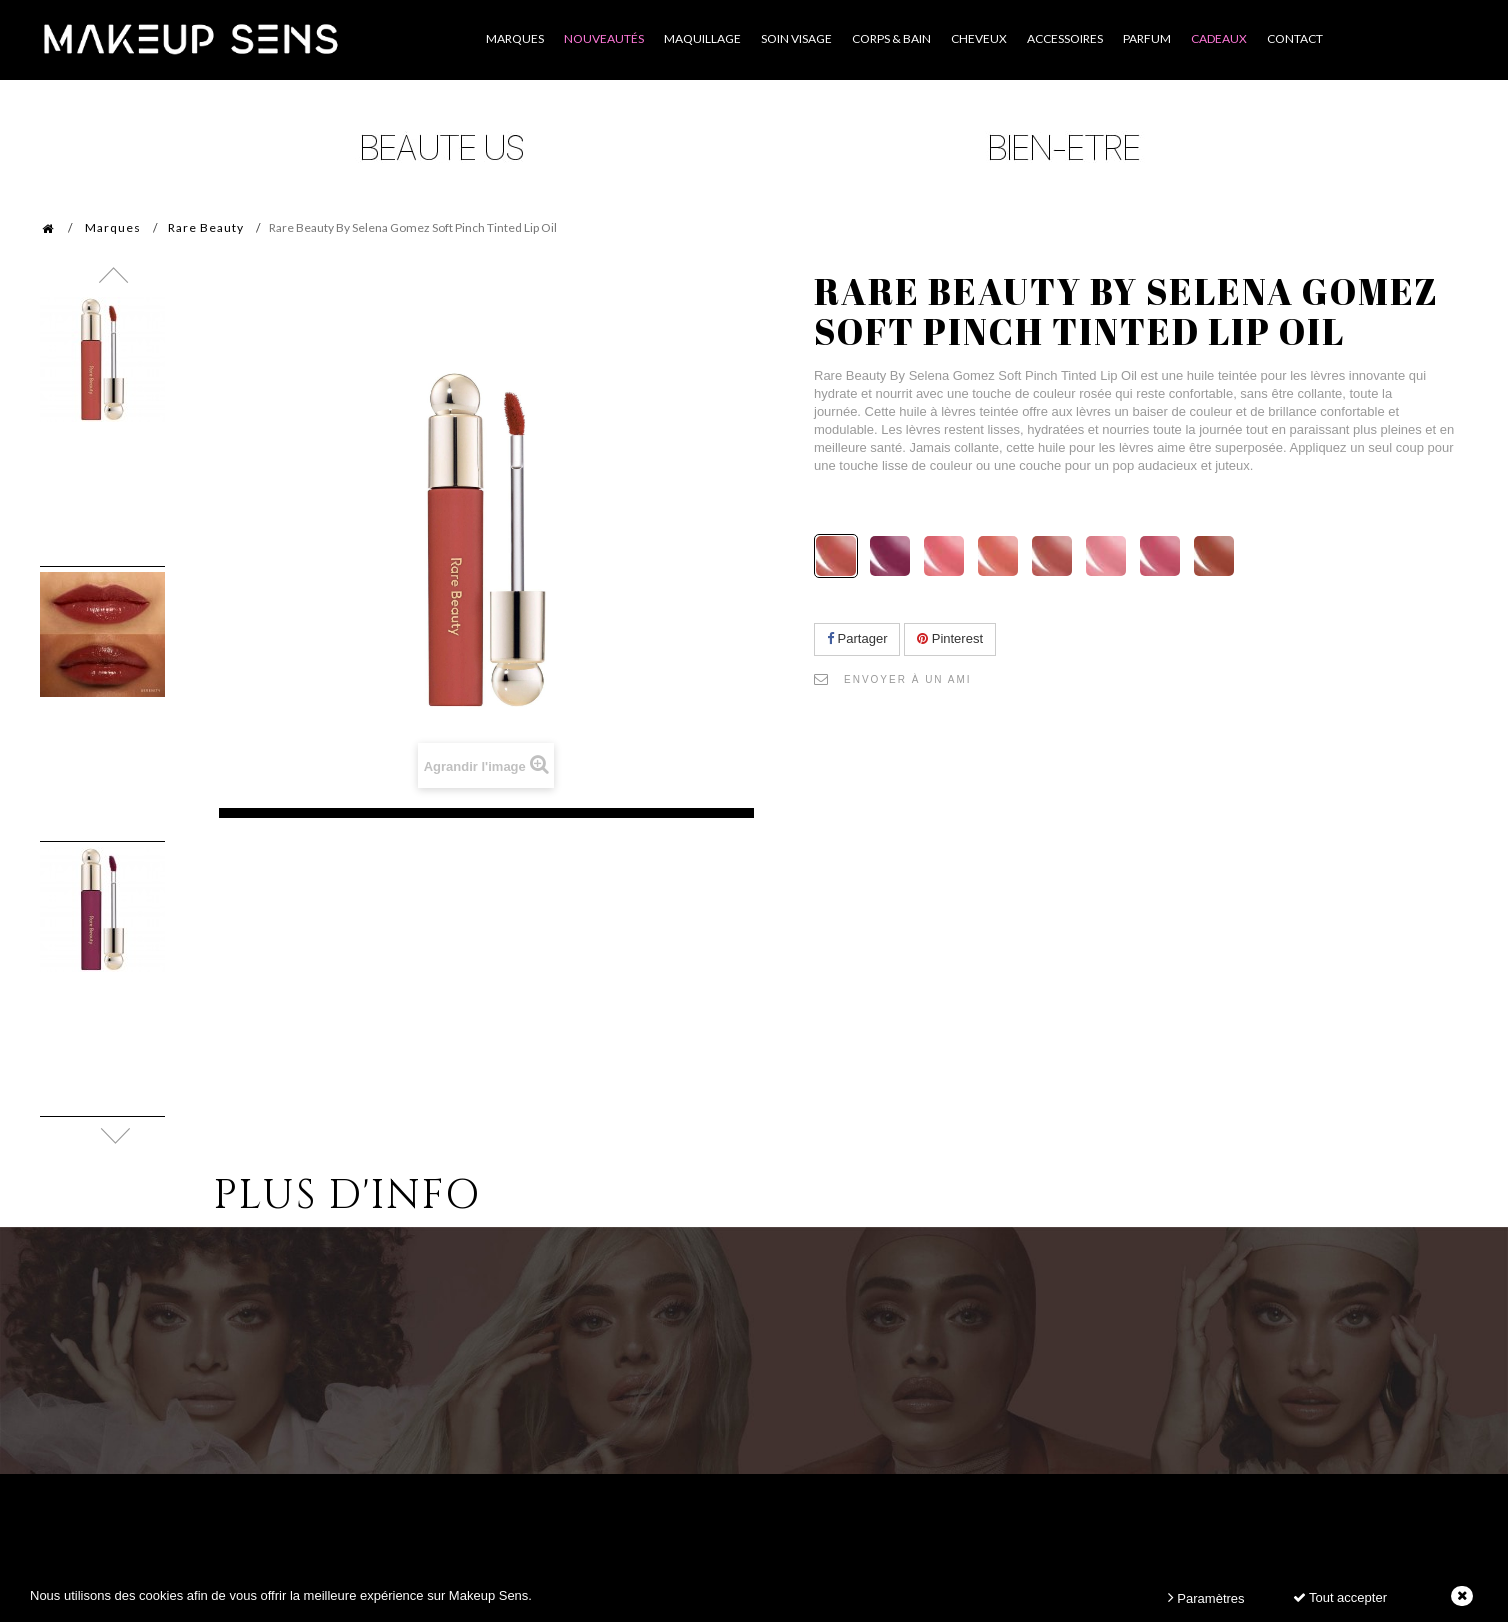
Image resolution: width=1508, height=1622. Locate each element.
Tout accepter (1340, 1597)
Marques (113, 227)
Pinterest (950, 638)
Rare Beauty (206, 227)
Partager (857, 638)
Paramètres (1206, 1597)
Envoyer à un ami (908, 679)
